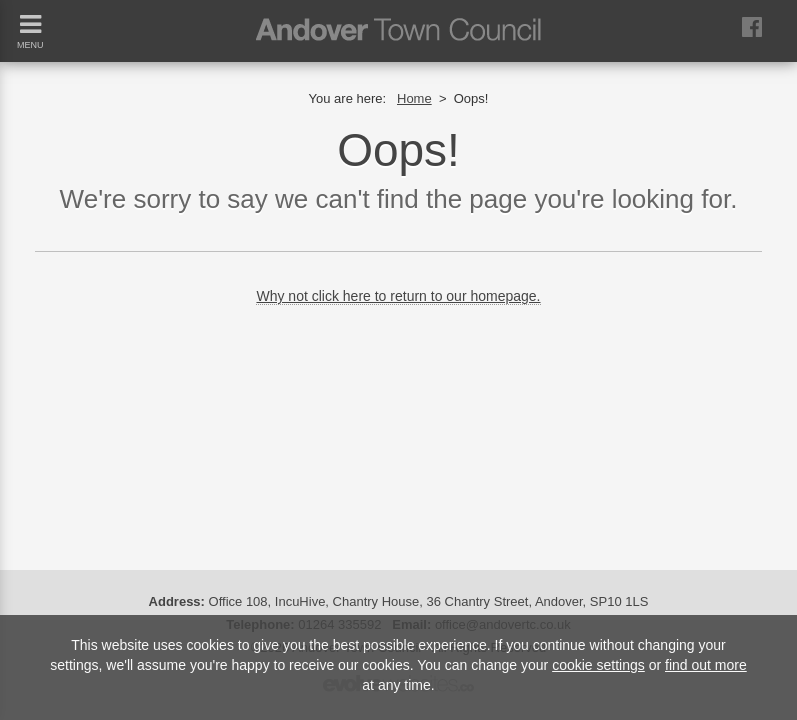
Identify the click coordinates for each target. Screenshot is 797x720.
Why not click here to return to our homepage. (398, 296)
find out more (706, 665)
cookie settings (598, 665)
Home (414, 98)
